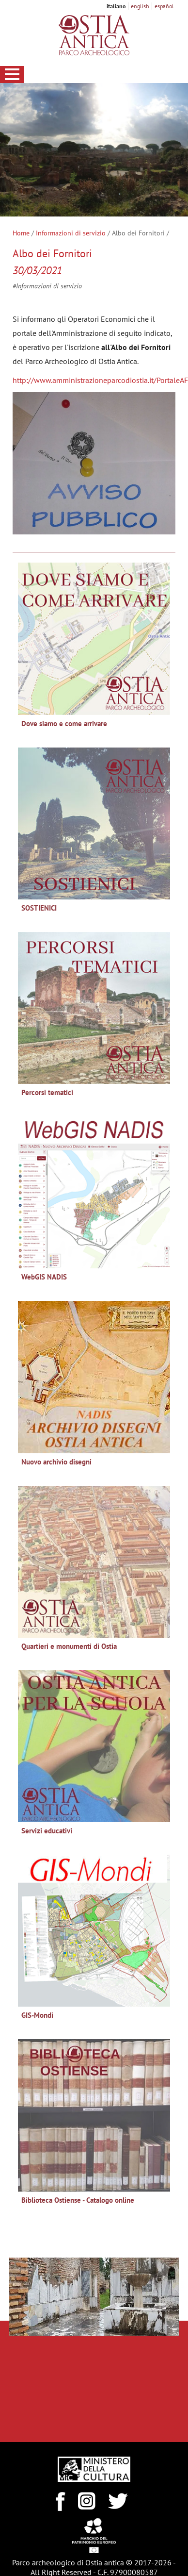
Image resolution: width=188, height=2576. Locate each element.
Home (21, 233)
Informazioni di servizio (71, 233)
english (140, 6)
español (164, 6)
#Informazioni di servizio (47, 286)
